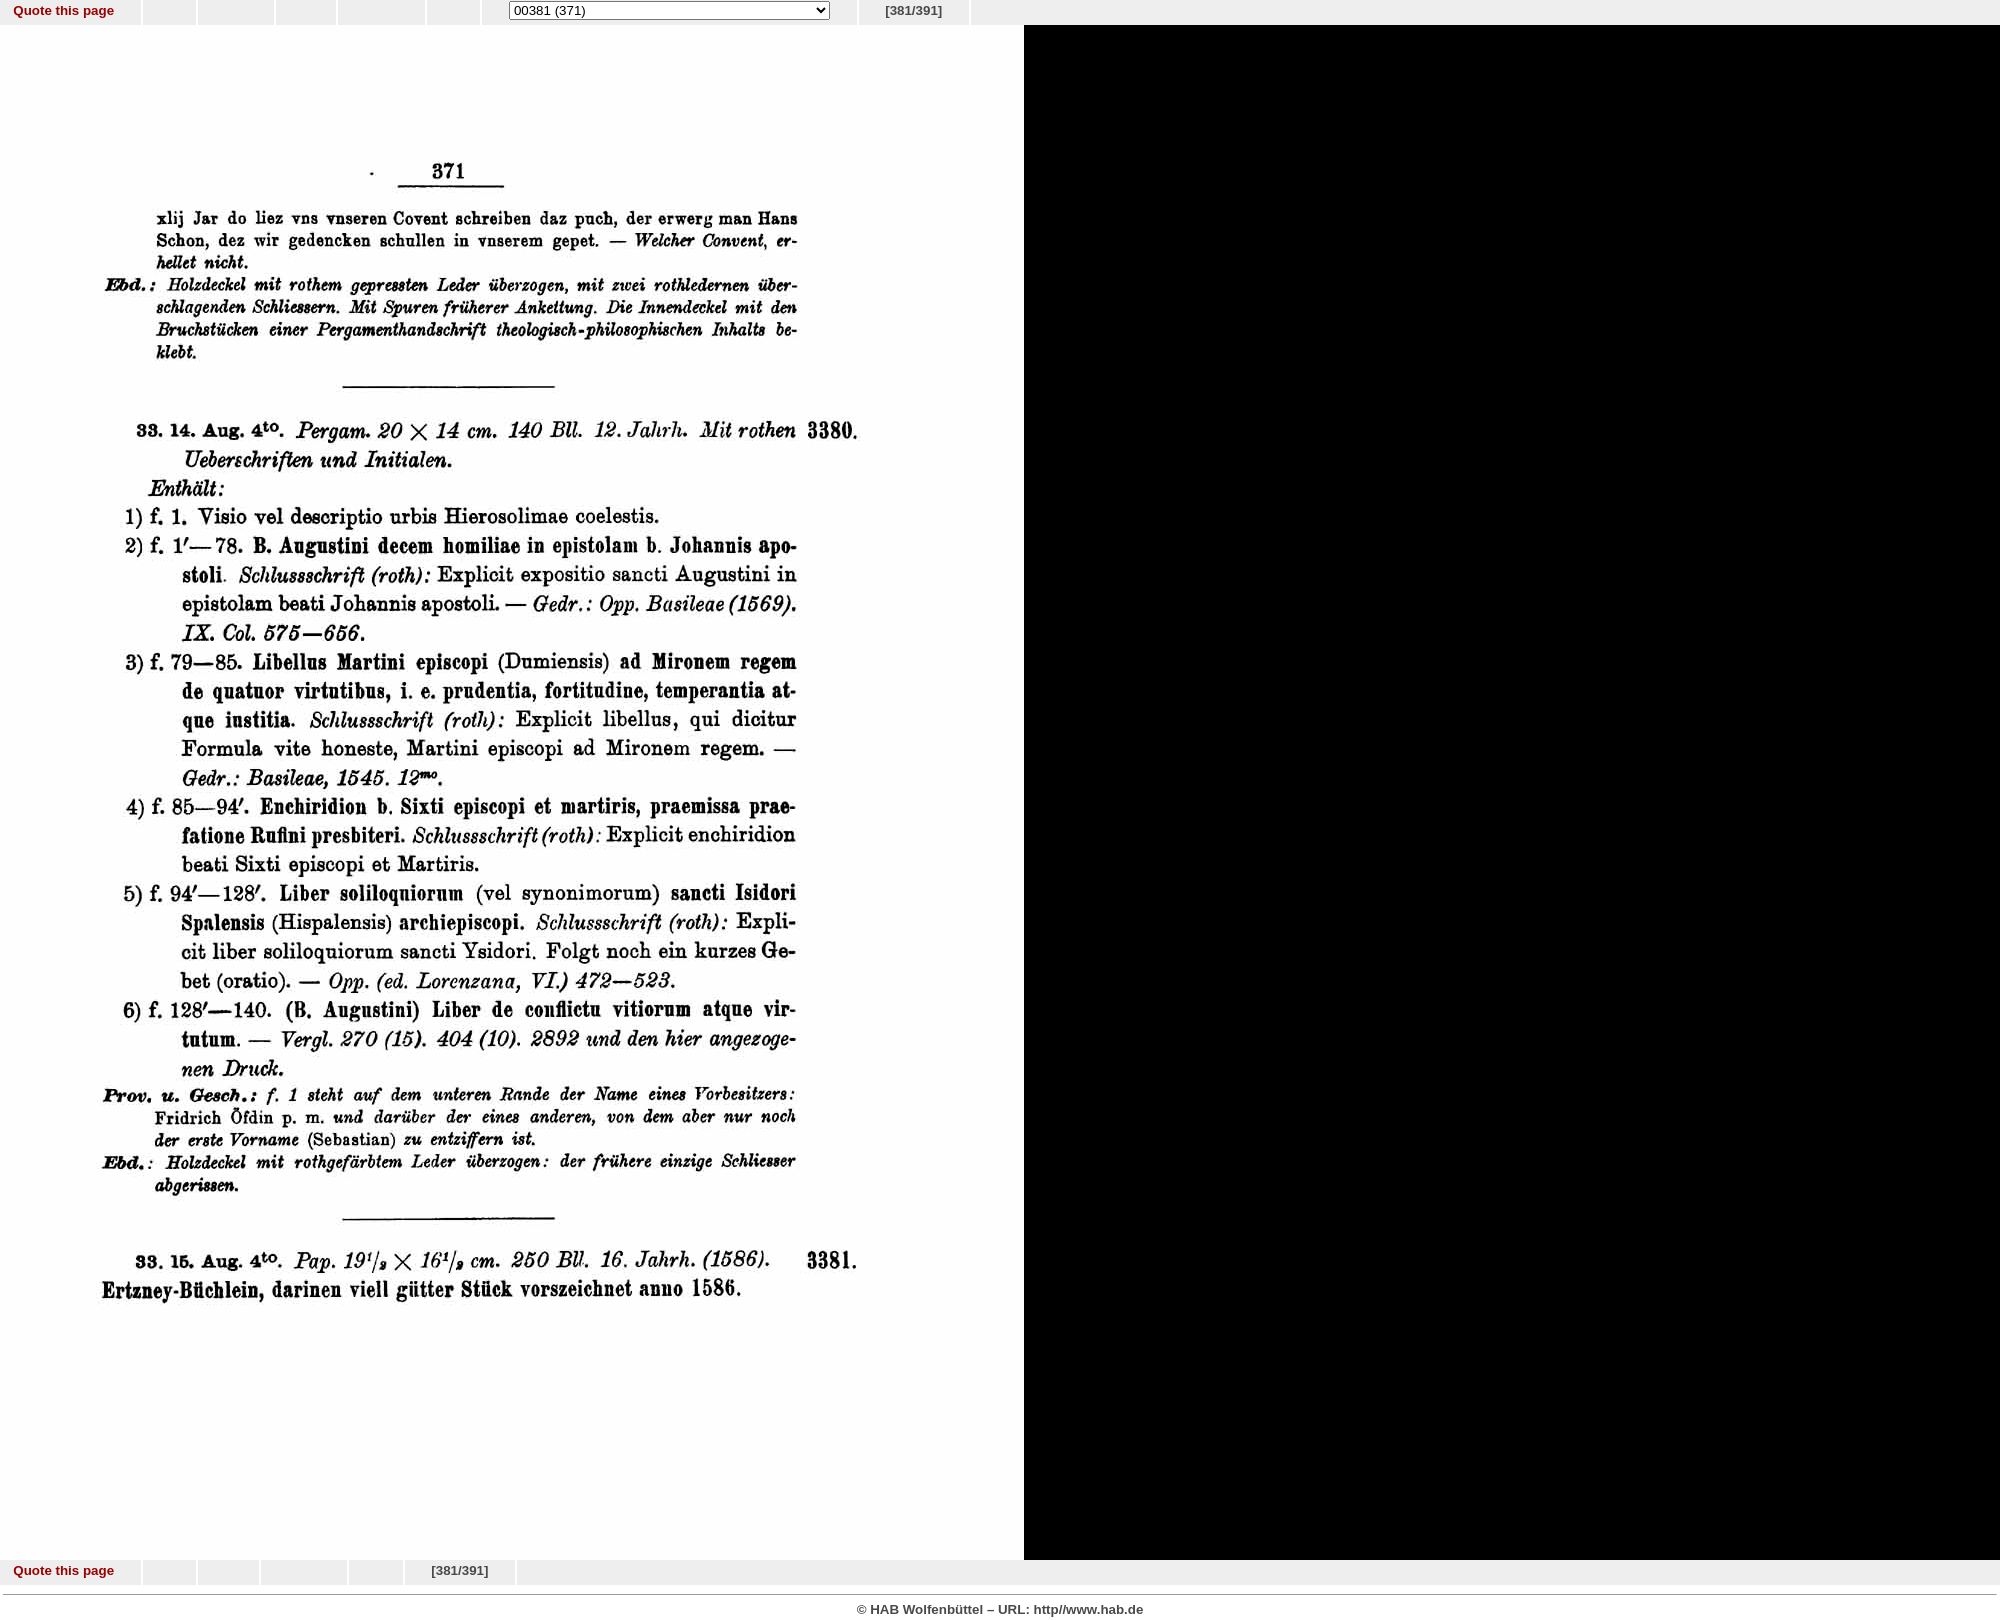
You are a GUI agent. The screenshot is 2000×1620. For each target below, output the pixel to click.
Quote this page (63, 10)
